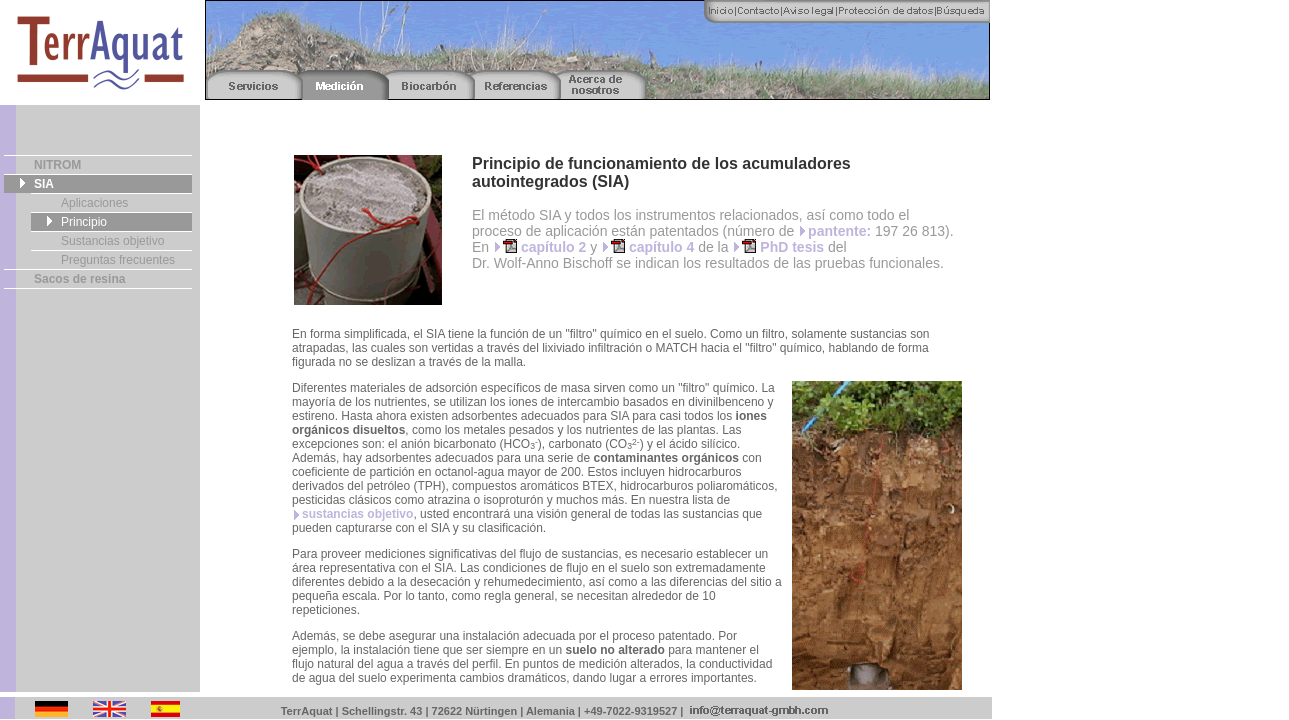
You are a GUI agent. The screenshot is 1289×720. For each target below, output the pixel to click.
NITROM (57, 165)
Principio (84, 222)
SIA (44, 184)
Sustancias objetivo (112, 241)
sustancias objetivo (357, 514)
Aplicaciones (94, 203)
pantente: (839, 231)
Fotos (980, 708)
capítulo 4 (652, 247)
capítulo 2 (544, 247)
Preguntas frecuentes (118, 260)
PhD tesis (783, 247)
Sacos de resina (79, 279)
